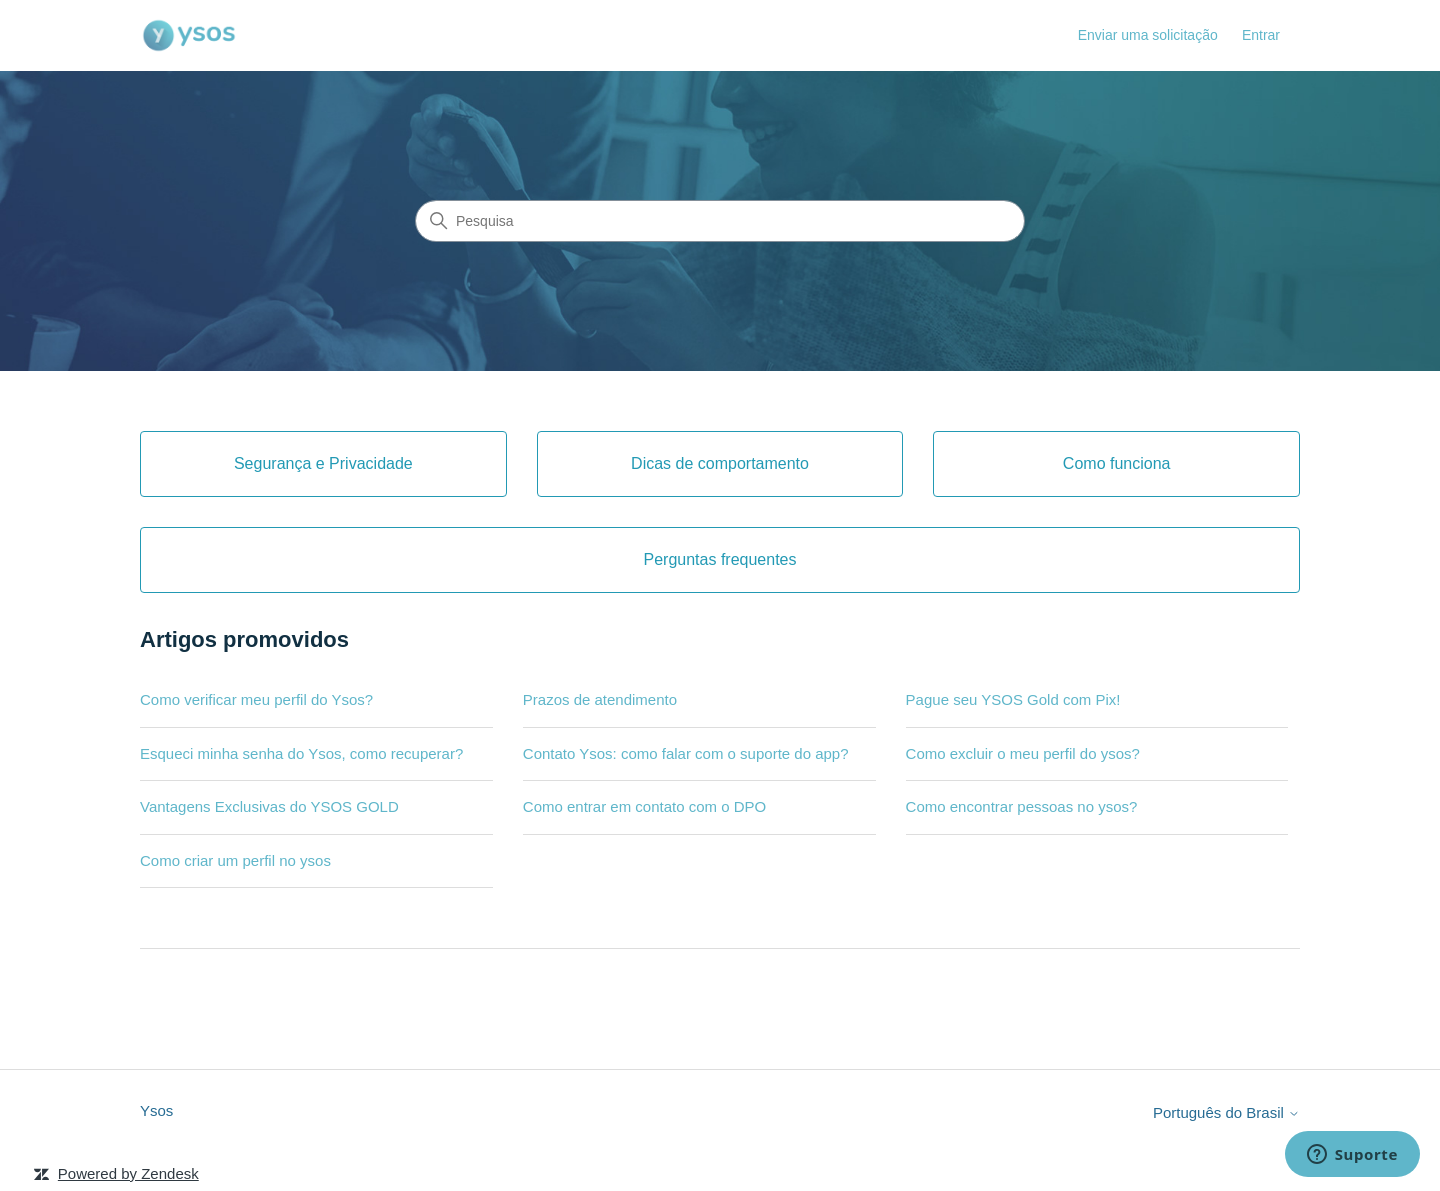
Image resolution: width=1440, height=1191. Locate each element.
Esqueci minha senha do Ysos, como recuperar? (301, 753)
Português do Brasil (1226, 1112)
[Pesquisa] (720, 221)
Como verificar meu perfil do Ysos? (256, 699)
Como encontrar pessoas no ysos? (1022, 806)
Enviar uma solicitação (1148, 35)
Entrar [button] (1261, 35)
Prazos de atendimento (600, 699)
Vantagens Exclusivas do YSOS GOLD (269, 806)
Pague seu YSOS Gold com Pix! (1013, 699)
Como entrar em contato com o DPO (644, 806)
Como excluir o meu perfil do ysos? (1023, 753)
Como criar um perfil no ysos (235, 860)
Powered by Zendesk (128, 1173)
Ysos (156, 1110)
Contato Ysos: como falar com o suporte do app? (686, 753)
